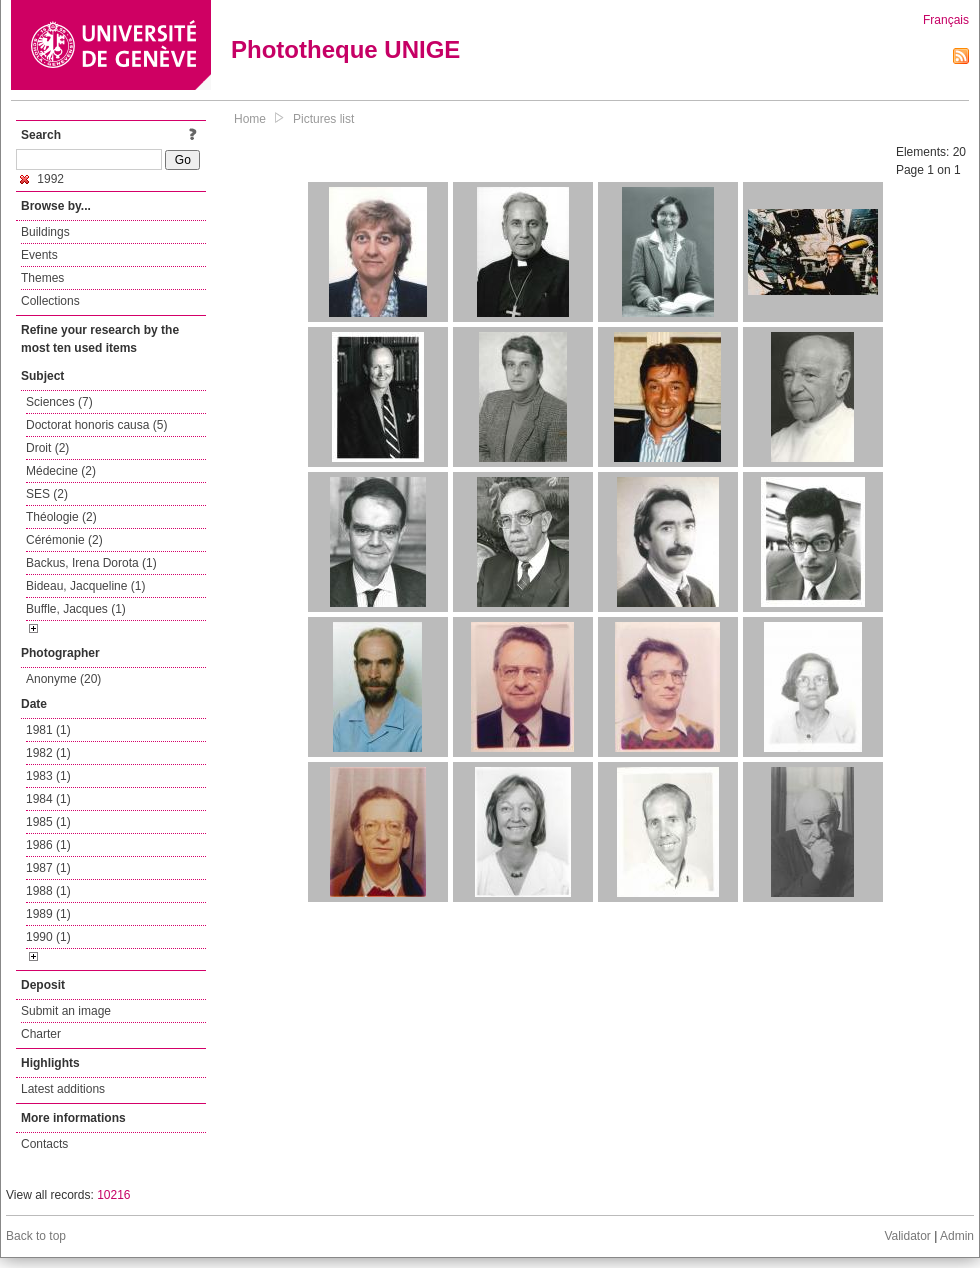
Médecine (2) (61, 471)
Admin (957, 1236)
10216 (113, 1195)
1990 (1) (48, 937)
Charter (41, 1034)
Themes (42, 278)
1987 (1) (48, 868)
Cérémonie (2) (64, 540)
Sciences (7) (59, 402)
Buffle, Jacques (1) (76, 609)
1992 (42, 179)
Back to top (36, 1236)
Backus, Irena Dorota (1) (91, 563)
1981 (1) (48, 730)
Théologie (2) (61, 517)
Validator (907, 1236)
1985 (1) (48, 822)
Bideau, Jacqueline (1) (85, 586)
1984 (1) (48, 799)
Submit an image (66, 1011)
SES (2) (47, 494)
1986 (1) (48, 845)
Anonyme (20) (63, 679)
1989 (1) (48, 914)
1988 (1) (48, 891)
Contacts (44, 1144)
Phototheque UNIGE (345, 49)
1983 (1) (48, 776)
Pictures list (323, 119)
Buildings (45, 232)
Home (250, 119)
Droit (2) (47, 448)
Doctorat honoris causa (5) (96, 425)
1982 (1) (48, 753)
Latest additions (63, 1089)
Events (39, 255)
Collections (50, 301)
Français (946, 20)
